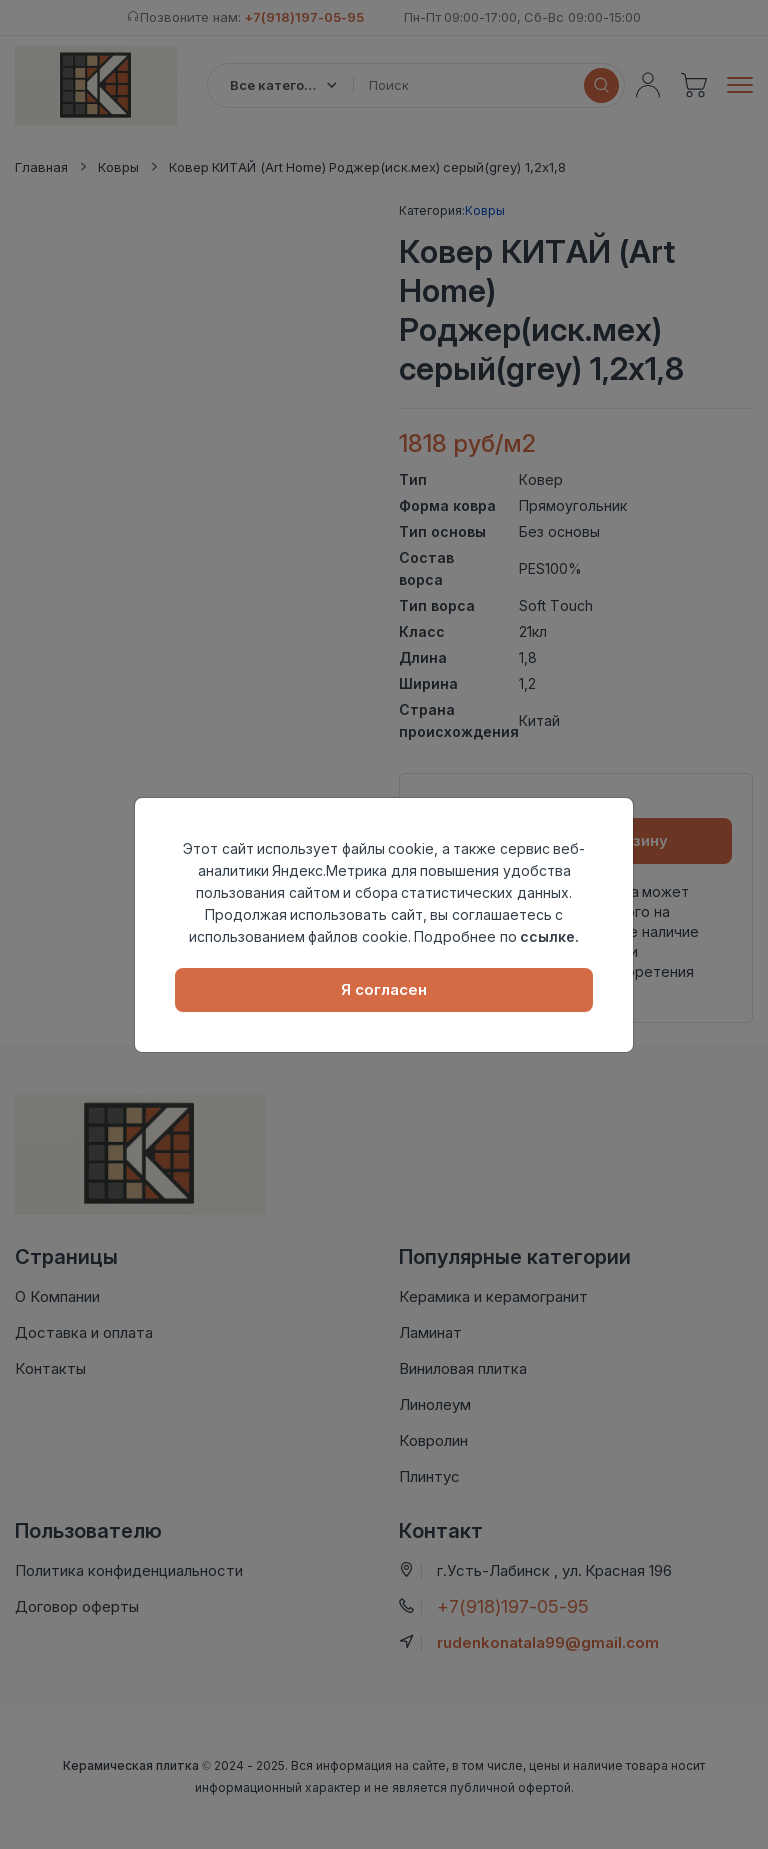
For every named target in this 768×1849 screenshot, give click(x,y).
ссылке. (549, 936)
